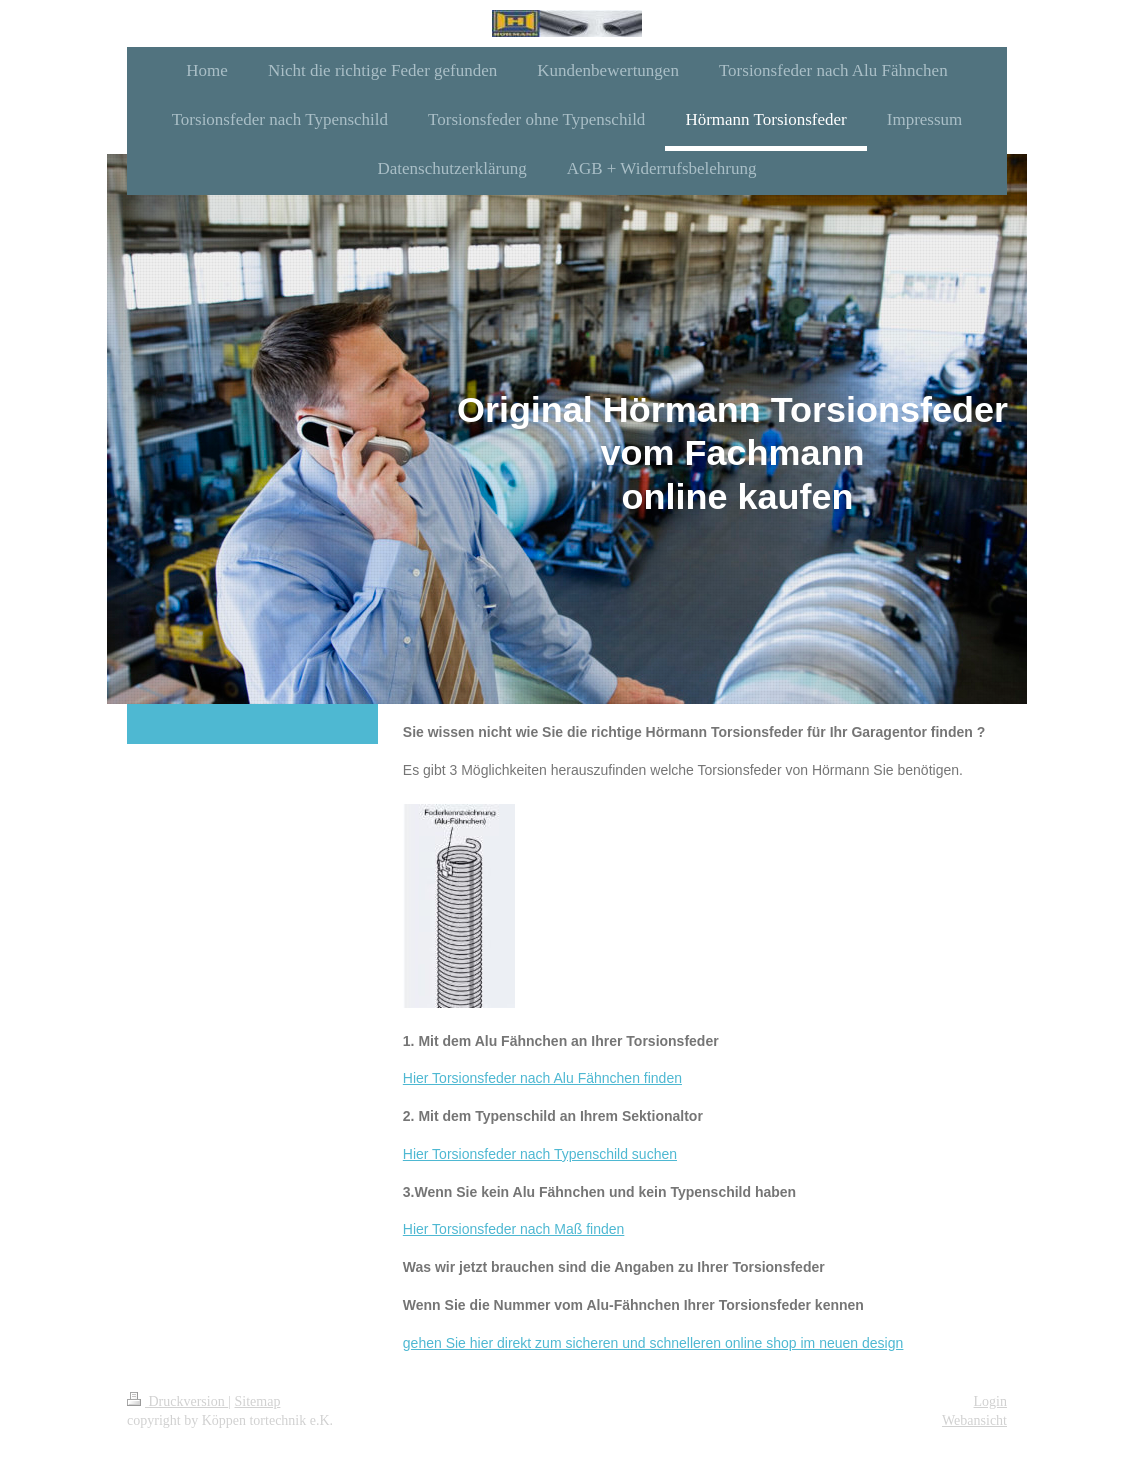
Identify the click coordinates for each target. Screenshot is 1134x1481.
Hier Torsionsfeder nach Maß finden (514, 1229)
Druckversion (177, 1401)
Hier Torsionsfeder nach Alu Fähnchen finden (542, 1078)
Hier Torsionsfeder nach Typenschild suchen (540, 1154)
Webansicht (974, 1420)
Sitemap (258, 1401)
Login (990, 1401)
